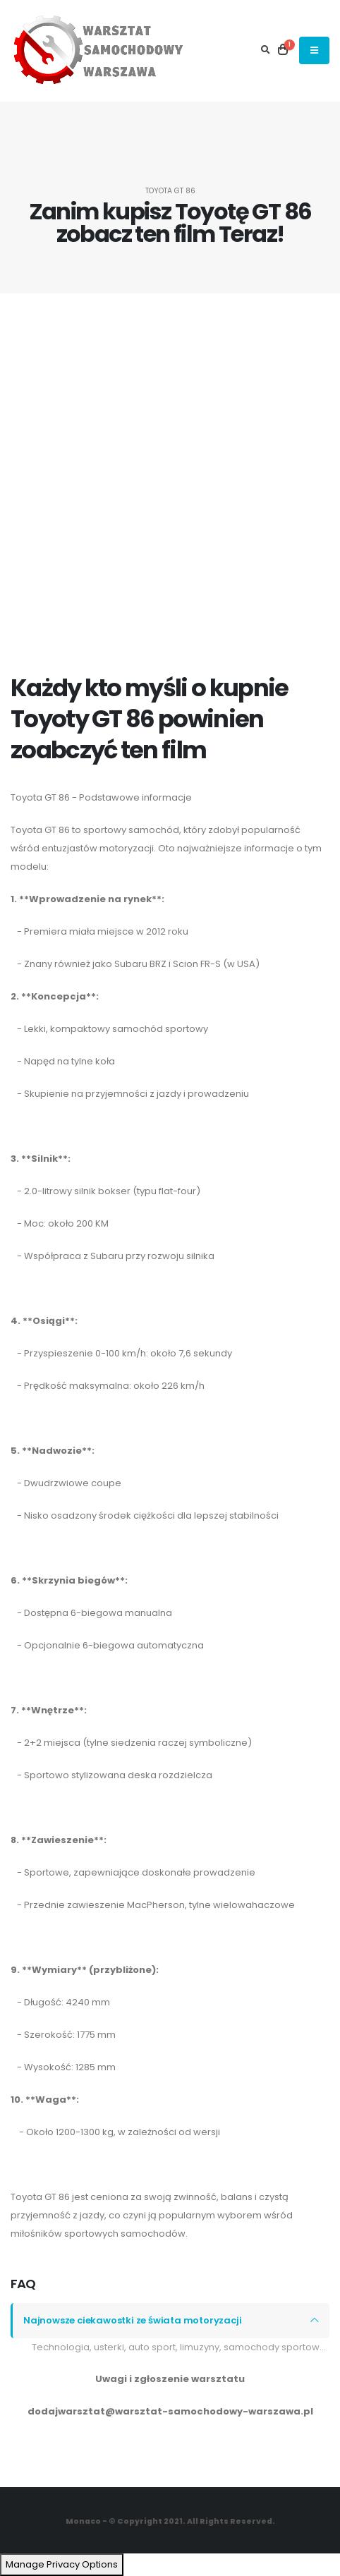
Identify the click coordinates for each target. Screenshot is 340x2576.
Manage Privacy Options (62, 2564)
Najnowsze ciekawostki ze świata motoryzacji (132, 2320)
